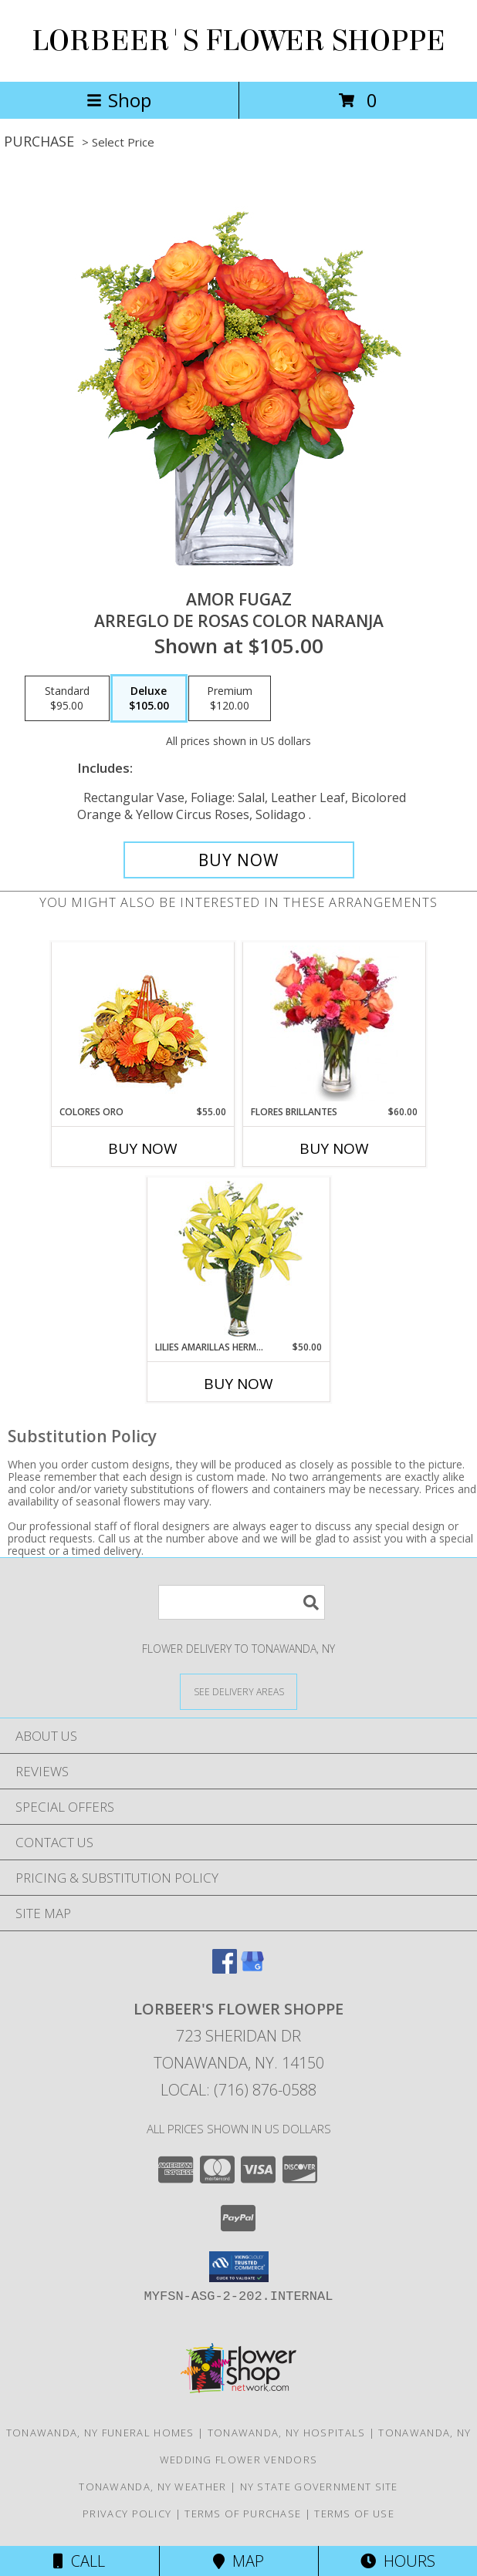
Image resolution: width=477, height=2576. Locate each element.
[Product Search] (241, 1602)
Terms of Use (354, 2513)
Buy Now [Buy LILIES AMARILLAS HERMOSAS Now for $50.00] (238, 1384)
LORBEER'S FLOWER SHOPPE (238, 41)
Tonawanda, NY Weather (152, 2486)
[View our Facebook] (224, 1969)
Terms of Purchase (242, 2513)
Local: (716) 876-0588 (238, 2089)
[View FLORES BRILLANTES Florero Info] (334, 1023)
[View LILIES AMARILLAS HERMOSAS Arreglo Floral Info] (238, 1259)
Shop (118, 100)
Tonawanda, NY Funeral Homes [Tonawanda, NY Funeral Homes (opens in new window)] (100, 2432)
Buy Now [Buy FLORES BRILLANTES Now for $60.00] (334, 1148)
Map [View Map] (238, 2561)
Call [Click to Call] (79, 2561)
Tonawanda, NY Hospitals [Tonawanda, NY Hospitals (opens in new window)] (287, 2432)
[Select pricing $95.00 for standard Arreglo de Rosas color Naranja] (67, 698)
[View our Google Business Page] (252, 1969)
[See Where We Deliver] (238, 1691)
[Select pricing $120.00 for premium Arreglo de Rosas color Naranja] (229, 698)
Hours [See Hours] (397, 2561)
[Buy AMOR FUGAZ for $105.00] (238, 859)
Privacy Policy (127, 2513)
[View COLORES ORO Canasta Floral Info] (143, 1024)
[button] (239, 2266)
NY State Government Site (319, 2486)
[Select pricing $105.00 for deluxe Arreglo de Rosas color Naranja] (149, 698)
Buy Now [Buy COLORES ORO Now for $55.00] (143, 1148)
